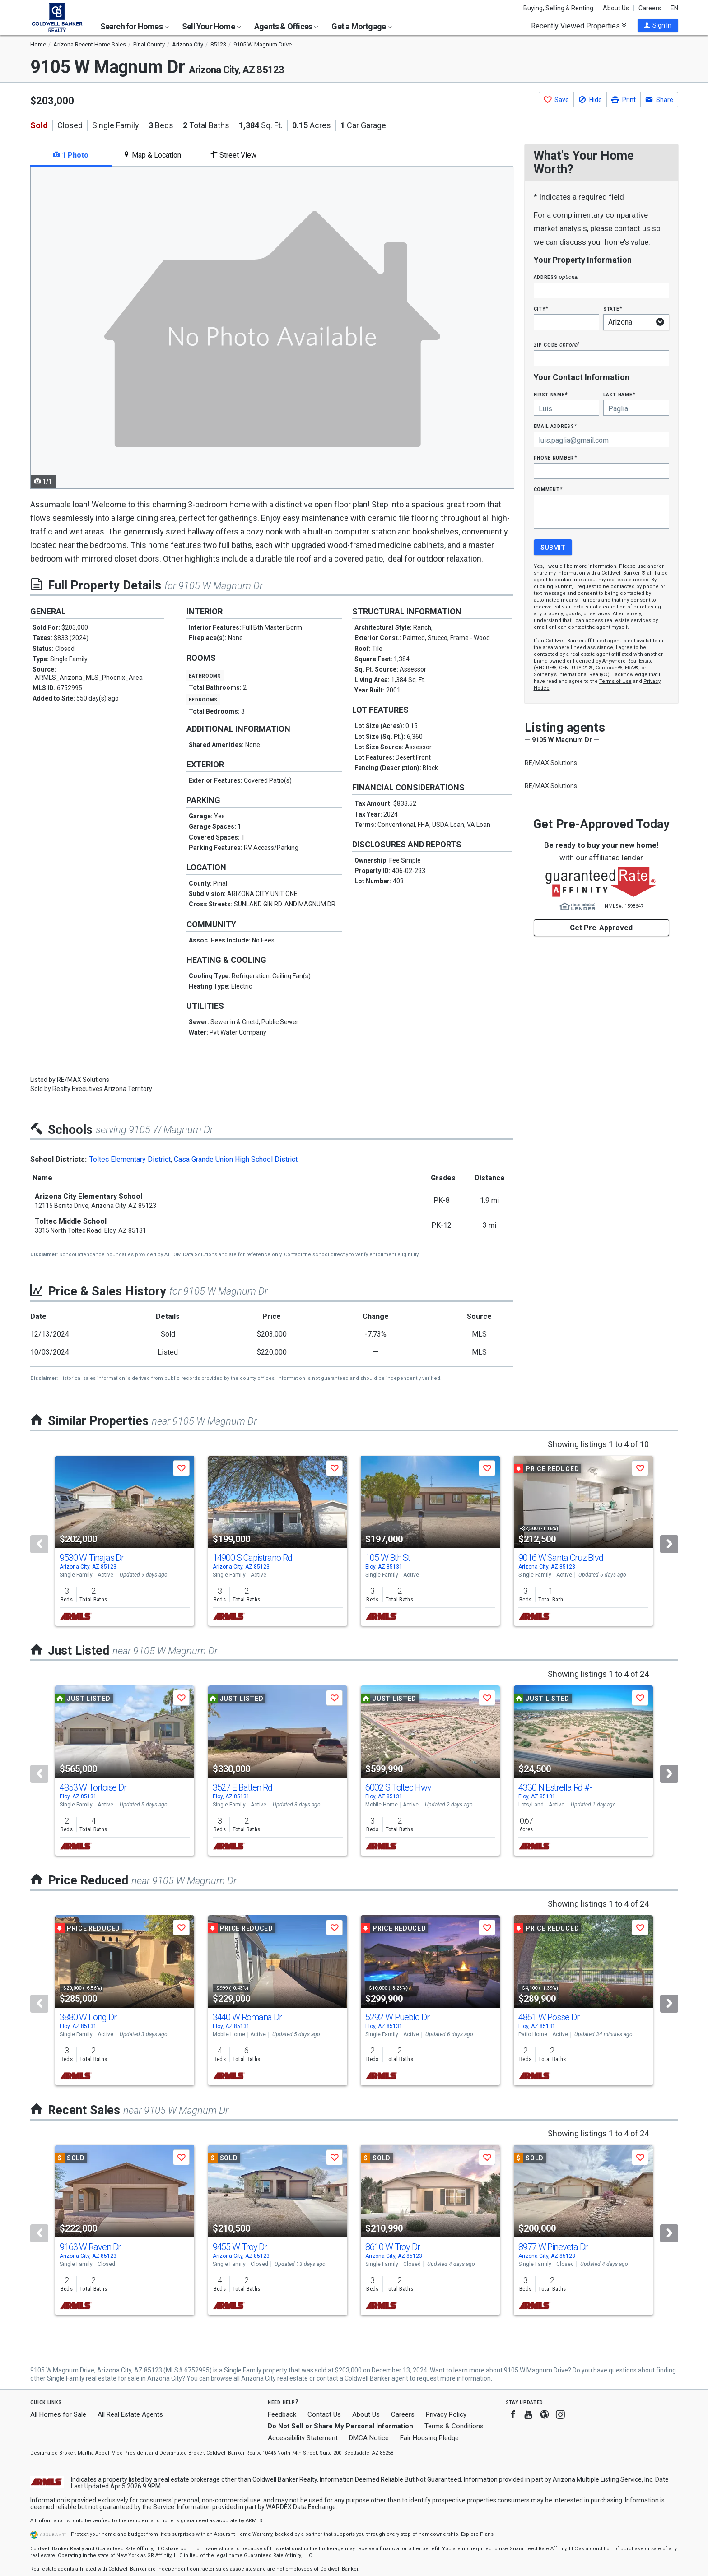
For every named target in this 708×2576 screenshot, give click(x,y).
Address (556, 277)
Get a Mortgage (361, 26)
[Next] (669, 1544)
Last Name (619, 394)
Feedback (282, 2414)
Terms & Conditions (454, 2426)
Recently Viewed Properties (578, 26)
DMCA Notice (369, 2438)
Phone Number (555, 457)
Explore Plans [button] (477, 2534)
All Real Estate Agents (130, 2414)
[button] (658, 25)
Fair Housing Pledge (429, 2438)
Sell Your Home (211, 26)
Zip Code (556, 344)
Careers (649, 8)
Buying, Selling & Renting (558, 8)
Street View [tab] (233, 155)
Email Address (556, 425)
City (541, 308)
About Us (616, 8)
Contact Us (324, 2414)
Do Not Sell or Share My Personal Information (340, 2426)
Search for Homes (134, 26)
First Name (551, 394)
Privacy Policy (446, 2414)
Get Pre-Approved (601, 928)
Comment (548, 489)
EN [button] (674, 8)
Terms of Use (615, 681)
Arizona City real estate (274, 2378)
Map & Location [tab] (152, 155)
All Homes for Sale (58, 2414)
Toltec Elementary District (130, 1159)
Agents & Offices (286, 26)
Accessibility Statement (303, 2438)
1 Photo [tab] (70, 155)
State (612, 308)
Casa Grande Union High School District (236, 1159)
